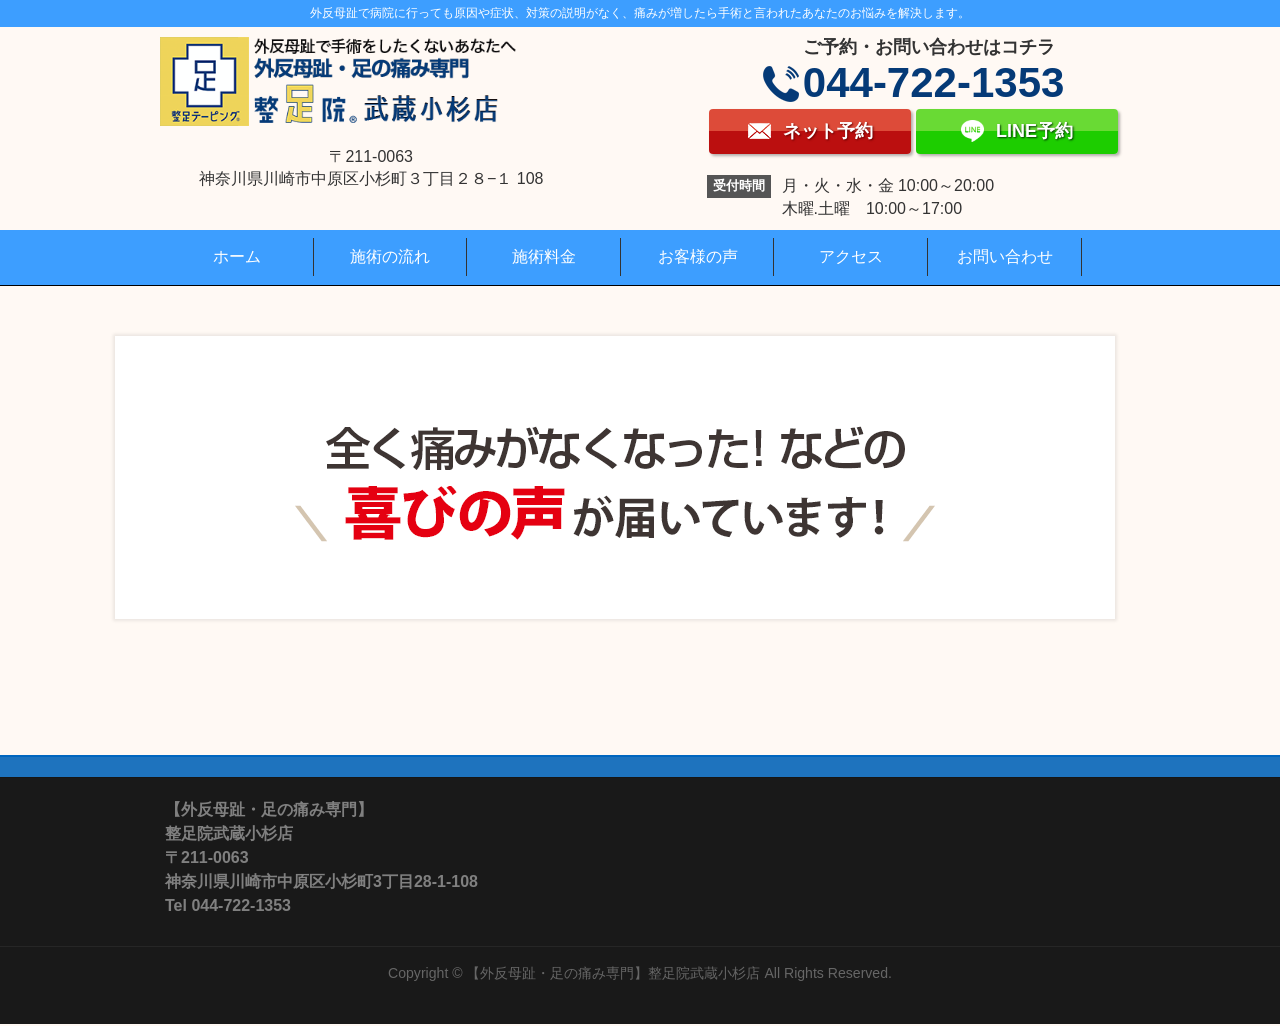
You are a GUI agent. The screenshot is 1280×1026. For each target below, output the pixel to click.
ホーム (237, 256)
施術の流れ (390, 256)
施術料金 (544, 256)
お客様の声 (698, 256)
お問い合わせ (1005, 256)
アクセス (851, 256)
